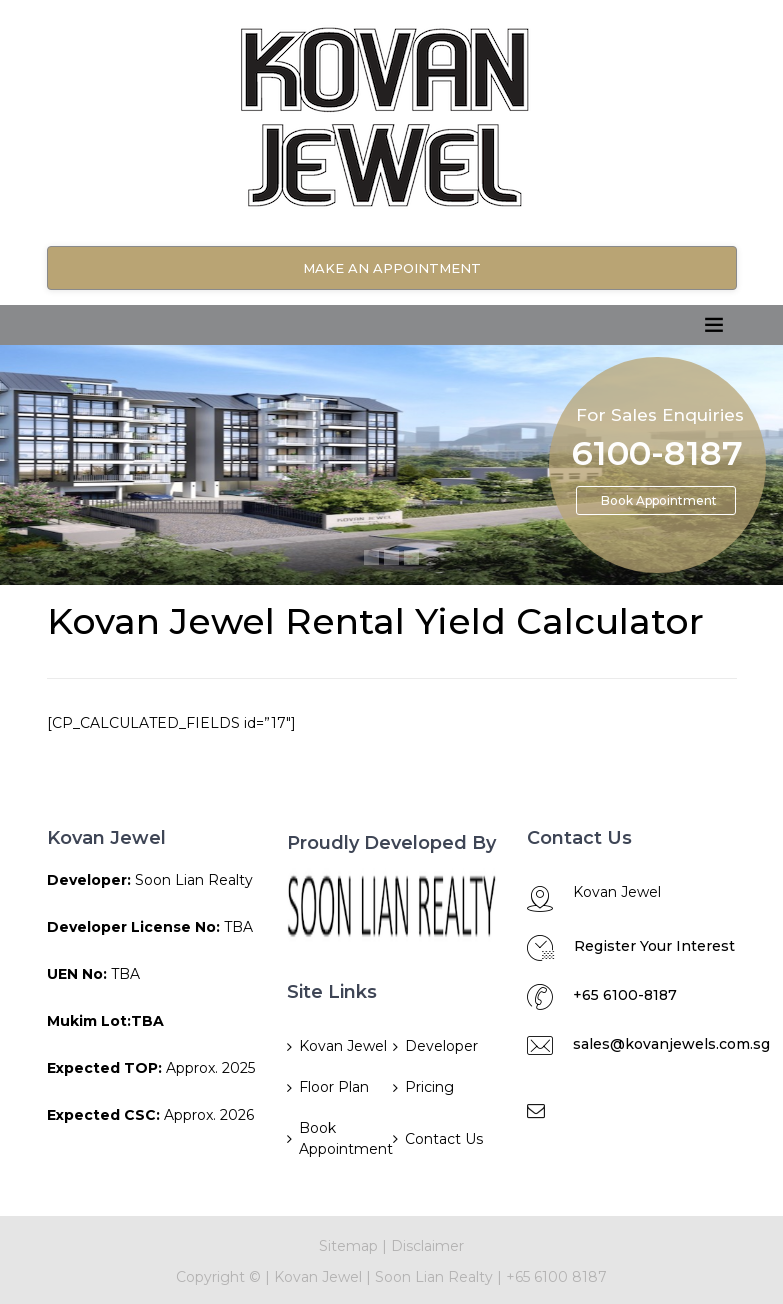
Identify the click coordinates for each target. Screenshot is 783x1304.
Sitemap (348, 1246)
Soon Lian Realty (434, 1277)
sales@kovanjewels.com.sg (671, 1044)
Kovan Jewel (343, 1046)
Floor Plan (334, 1087)
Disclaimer (427, 1246)
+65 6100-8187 (625, 995)
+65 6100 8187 (556, 1277)
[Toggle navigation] (714, 325)
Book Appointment (659, 500)
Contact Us (444, 1139)
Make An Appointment (392, 268)
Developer (441, 1046)
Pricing (429, 1087)
